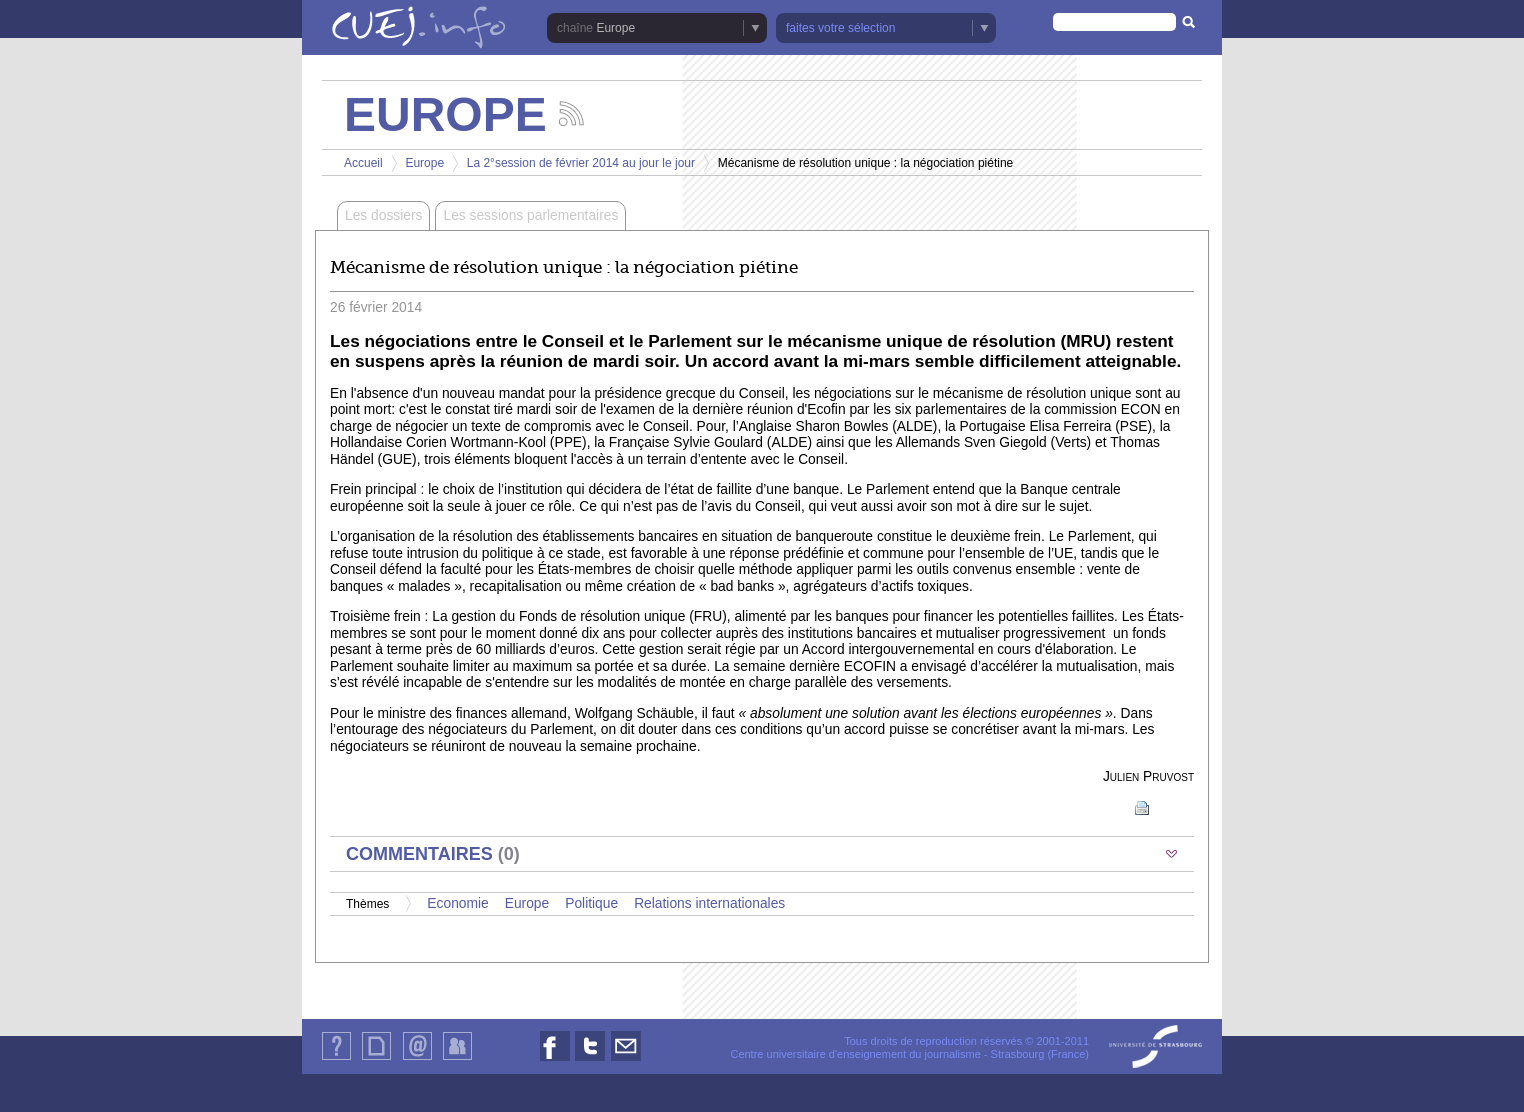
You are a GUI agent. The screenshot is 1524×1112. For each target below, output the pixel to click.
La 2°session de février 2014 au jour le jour (583, 163)
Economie (457, 903)
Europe (615, 28)
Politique (591, 903)
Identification (457, 1059)
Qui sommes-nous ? (336, 1059)
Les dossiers (383, 215)
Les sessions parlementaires (530, 215)
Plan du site (376, 1059)
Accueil (363, 163)
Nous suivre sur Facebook (555, 1060)
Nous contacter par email (626, 1060)
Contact (417, 1059)
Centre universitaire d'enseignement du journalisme (855, 1054)
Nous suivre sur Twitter (590, 1060)
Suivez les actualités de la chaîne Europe (571, 113)
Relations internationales (709, 903)
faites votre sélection (840, 28)
